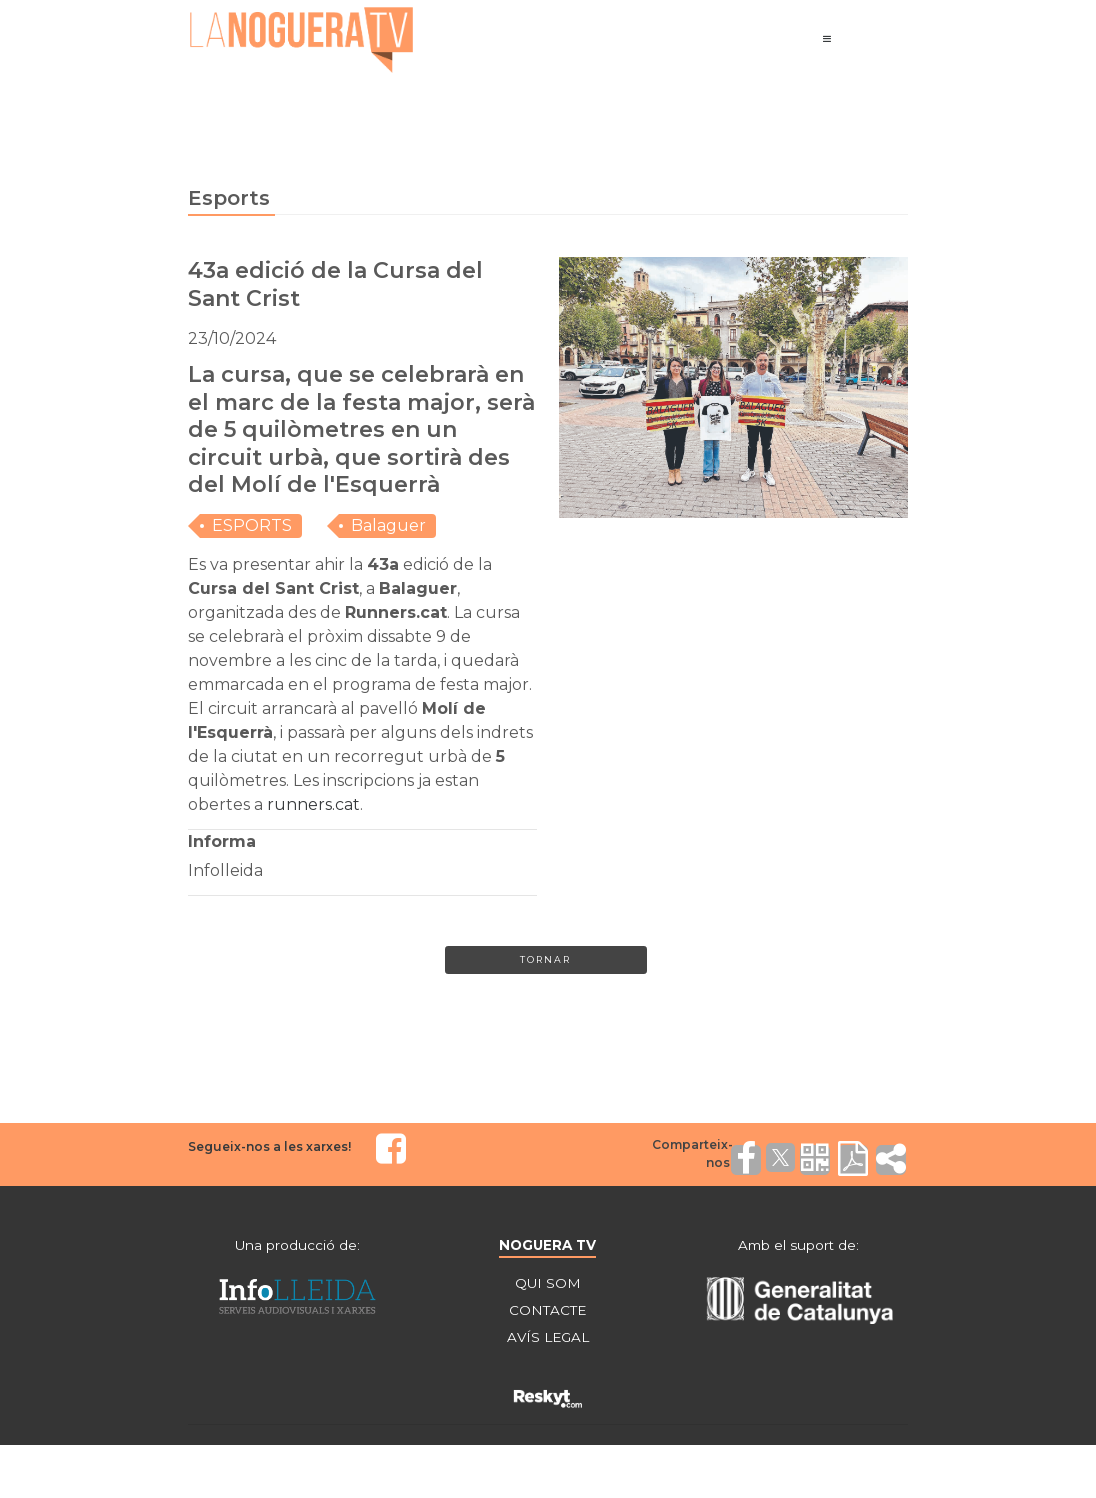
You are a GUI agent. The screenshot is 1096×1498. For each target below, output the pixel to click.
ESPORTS (252, 525)
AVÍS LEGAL (548, 1341)
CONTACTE (548, 1313)
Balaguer (388, 525)
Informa (222, 841)
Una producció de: (298, 1247)
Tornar (546, 961)
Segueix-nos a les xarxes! (269, 1148)
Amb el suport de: (798, 1247)
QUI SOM (547, 1285)
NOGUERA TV (547, 1247)
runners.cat (313, 804)
